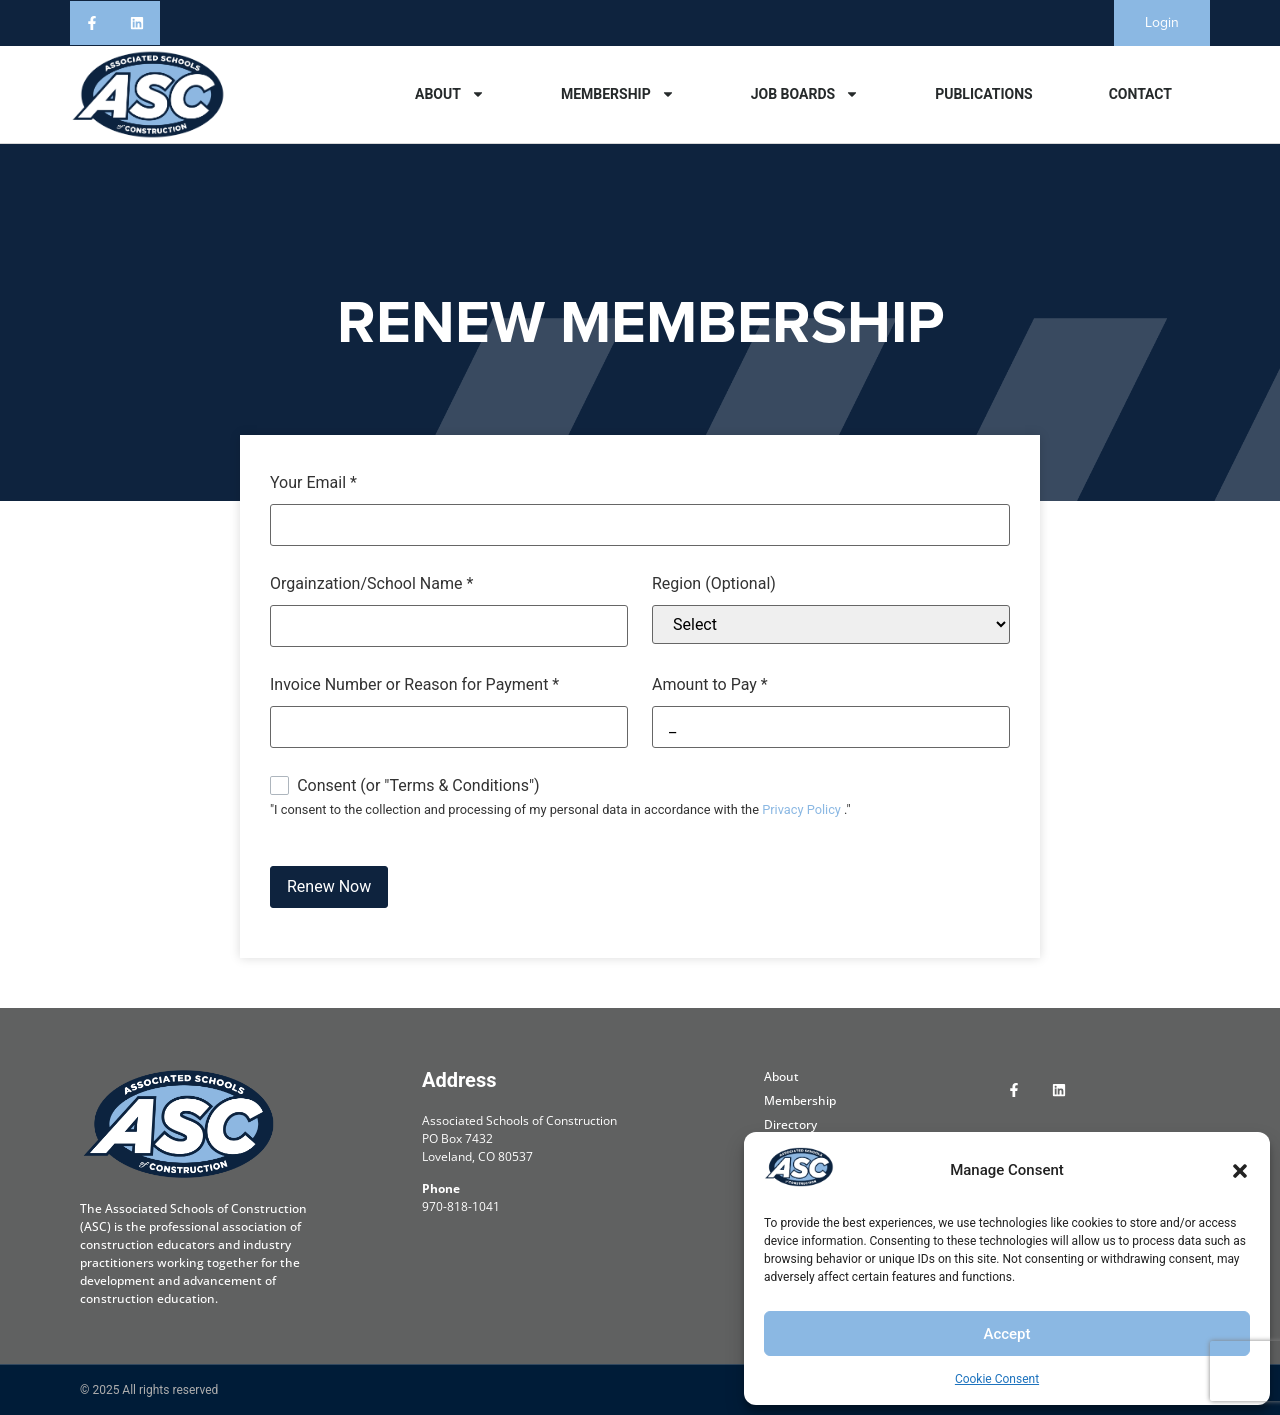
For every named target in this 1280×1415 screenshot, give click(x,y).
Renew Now (329, 886)
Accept (1006, 1334)
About (450, 94)
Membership (618, 94)
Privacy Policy (801, 809)
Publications (984, 94)
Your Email (313, 483)
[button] (1240, 1171)
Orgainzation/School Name (371, 584)
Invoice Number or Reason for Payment (414, 685)
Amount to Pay (710, 685)
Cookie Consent (997, 1379)
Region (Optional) (714, 584)
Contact (1140, 94)
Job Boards (805, 94)
